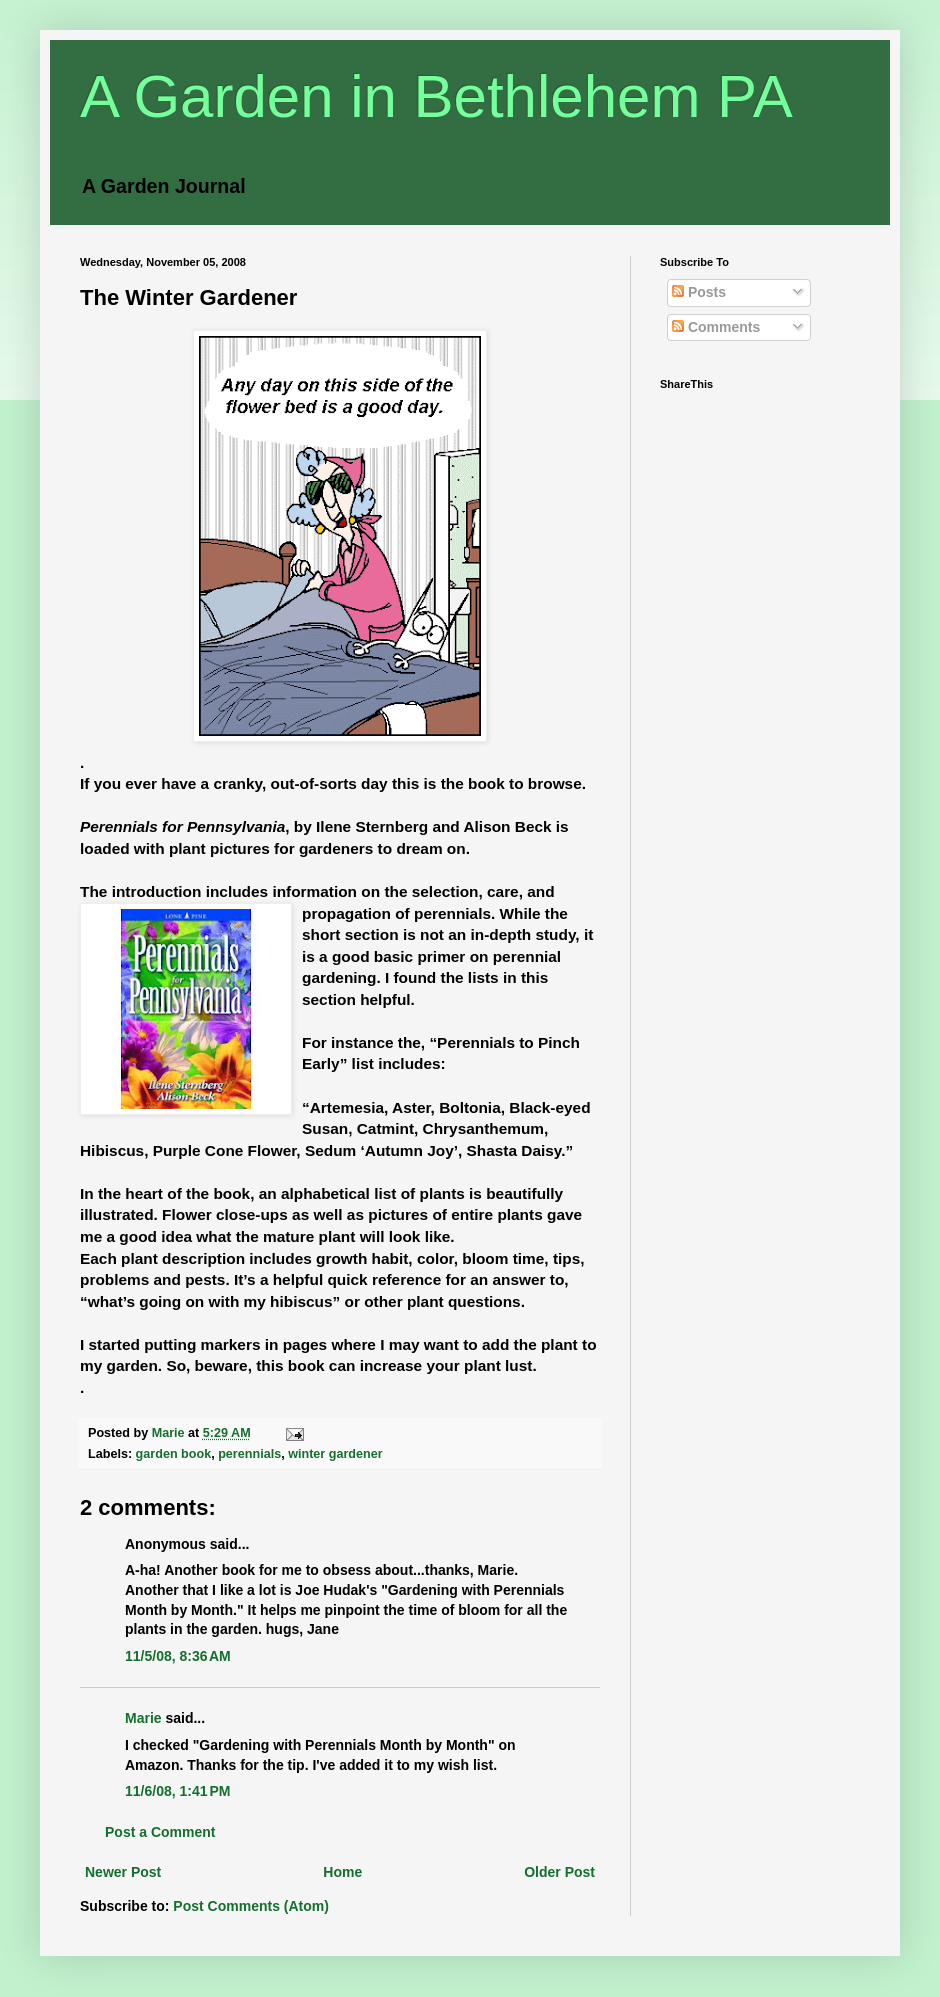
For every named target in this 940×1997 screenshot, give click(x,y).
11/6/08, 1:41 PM (177, 1791)
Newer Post (123, 1872)
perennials (249, 1454)
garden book (174, 1454)
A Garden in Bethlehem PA (436, 96)
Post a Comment (160, 1832)
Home (342, 1872)
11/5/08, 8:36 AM (178, 1656)
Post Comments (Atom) (251, 1906)
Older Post (559, 1872)
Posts (699, 292)
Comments (716, 327)
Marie (143, 1718)
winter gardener (335, 1454)
